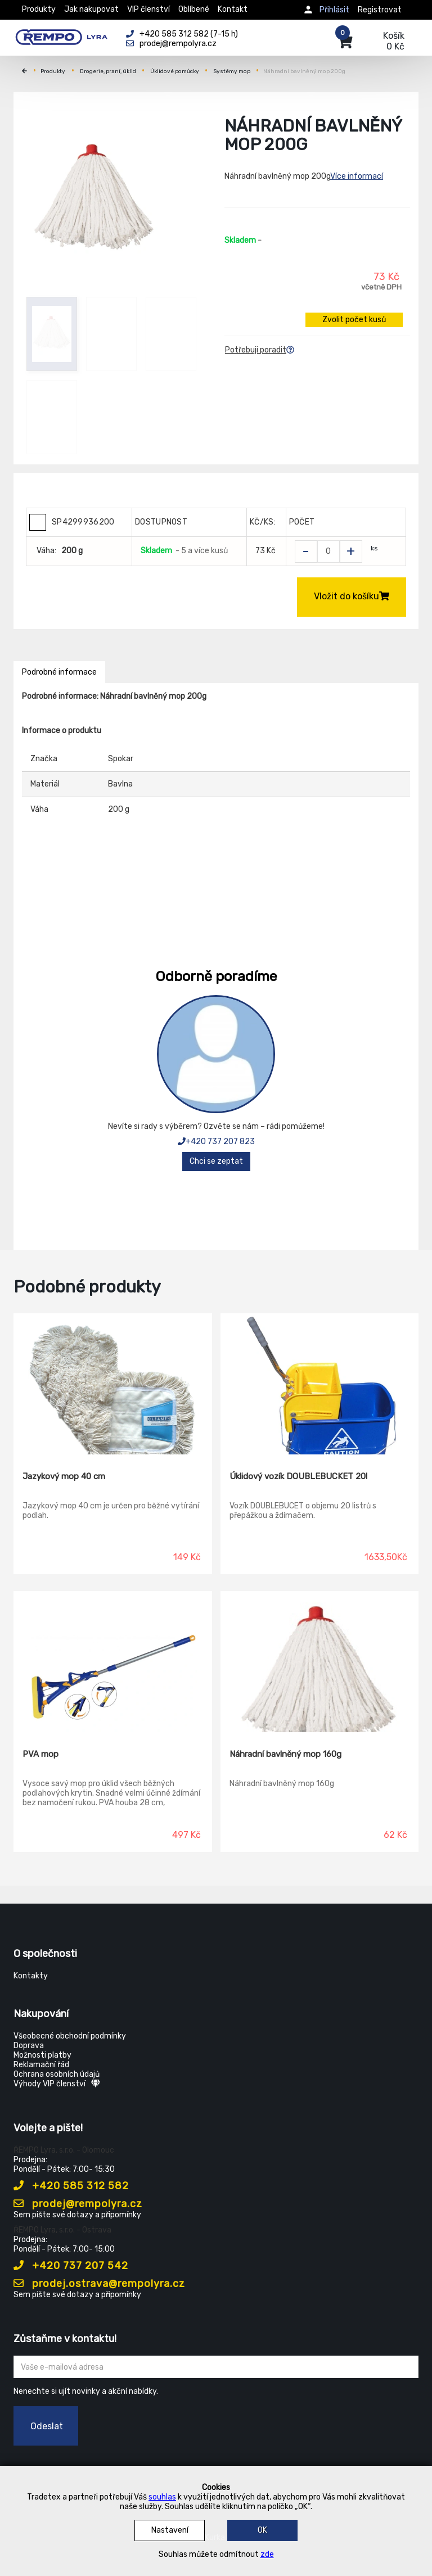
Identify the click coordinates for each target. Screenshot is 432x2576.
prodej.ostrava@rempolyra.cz (99, 2283)
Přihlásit (334, 10)
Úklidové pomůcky (174, 71)
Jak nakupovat (91, 9)
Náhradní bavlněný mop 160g (285, 1754)
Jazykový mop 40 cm (63, 1476)
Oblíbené (193, 9)
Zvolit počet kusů (354, 319)
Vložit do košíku (351, 596)
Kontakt (233, 9)
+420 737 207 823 (216, 1141)
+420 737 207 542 (71, 2265)
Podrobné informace (59, 672)
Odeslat (46, 2426)
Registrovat (380, 10)
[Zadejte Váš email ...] (216, 2367)
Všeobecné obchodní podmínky (70, 2036)
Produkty (39, 9)
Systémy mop (231, 71)
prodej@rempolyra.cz (78, 2204)
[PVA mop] (113, 1662)
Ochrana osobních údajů (57, 2074)
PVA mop (40, 1754)
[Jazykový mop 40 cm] (113, 1384)
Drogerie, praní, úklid (108, 71)
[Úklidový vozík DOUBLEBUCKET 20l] (319, 1384)
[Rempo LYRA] (61, 35)
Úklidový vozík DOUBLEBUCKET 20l (298, 1476)
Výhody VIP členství (57, 2084)
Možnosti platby (42, 2055)
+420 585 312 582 (71, 2186)
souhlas (162, 2497)
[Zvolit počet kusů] (328, 551)
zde (267, 2554)
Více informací (356, 176)
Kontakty (31, 1976)
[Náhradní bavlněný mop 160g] (319, 1662)
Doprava (29, 2045)
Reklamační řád (41, 2064)
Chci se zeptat (216, 1161)
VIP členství (148, 9)
